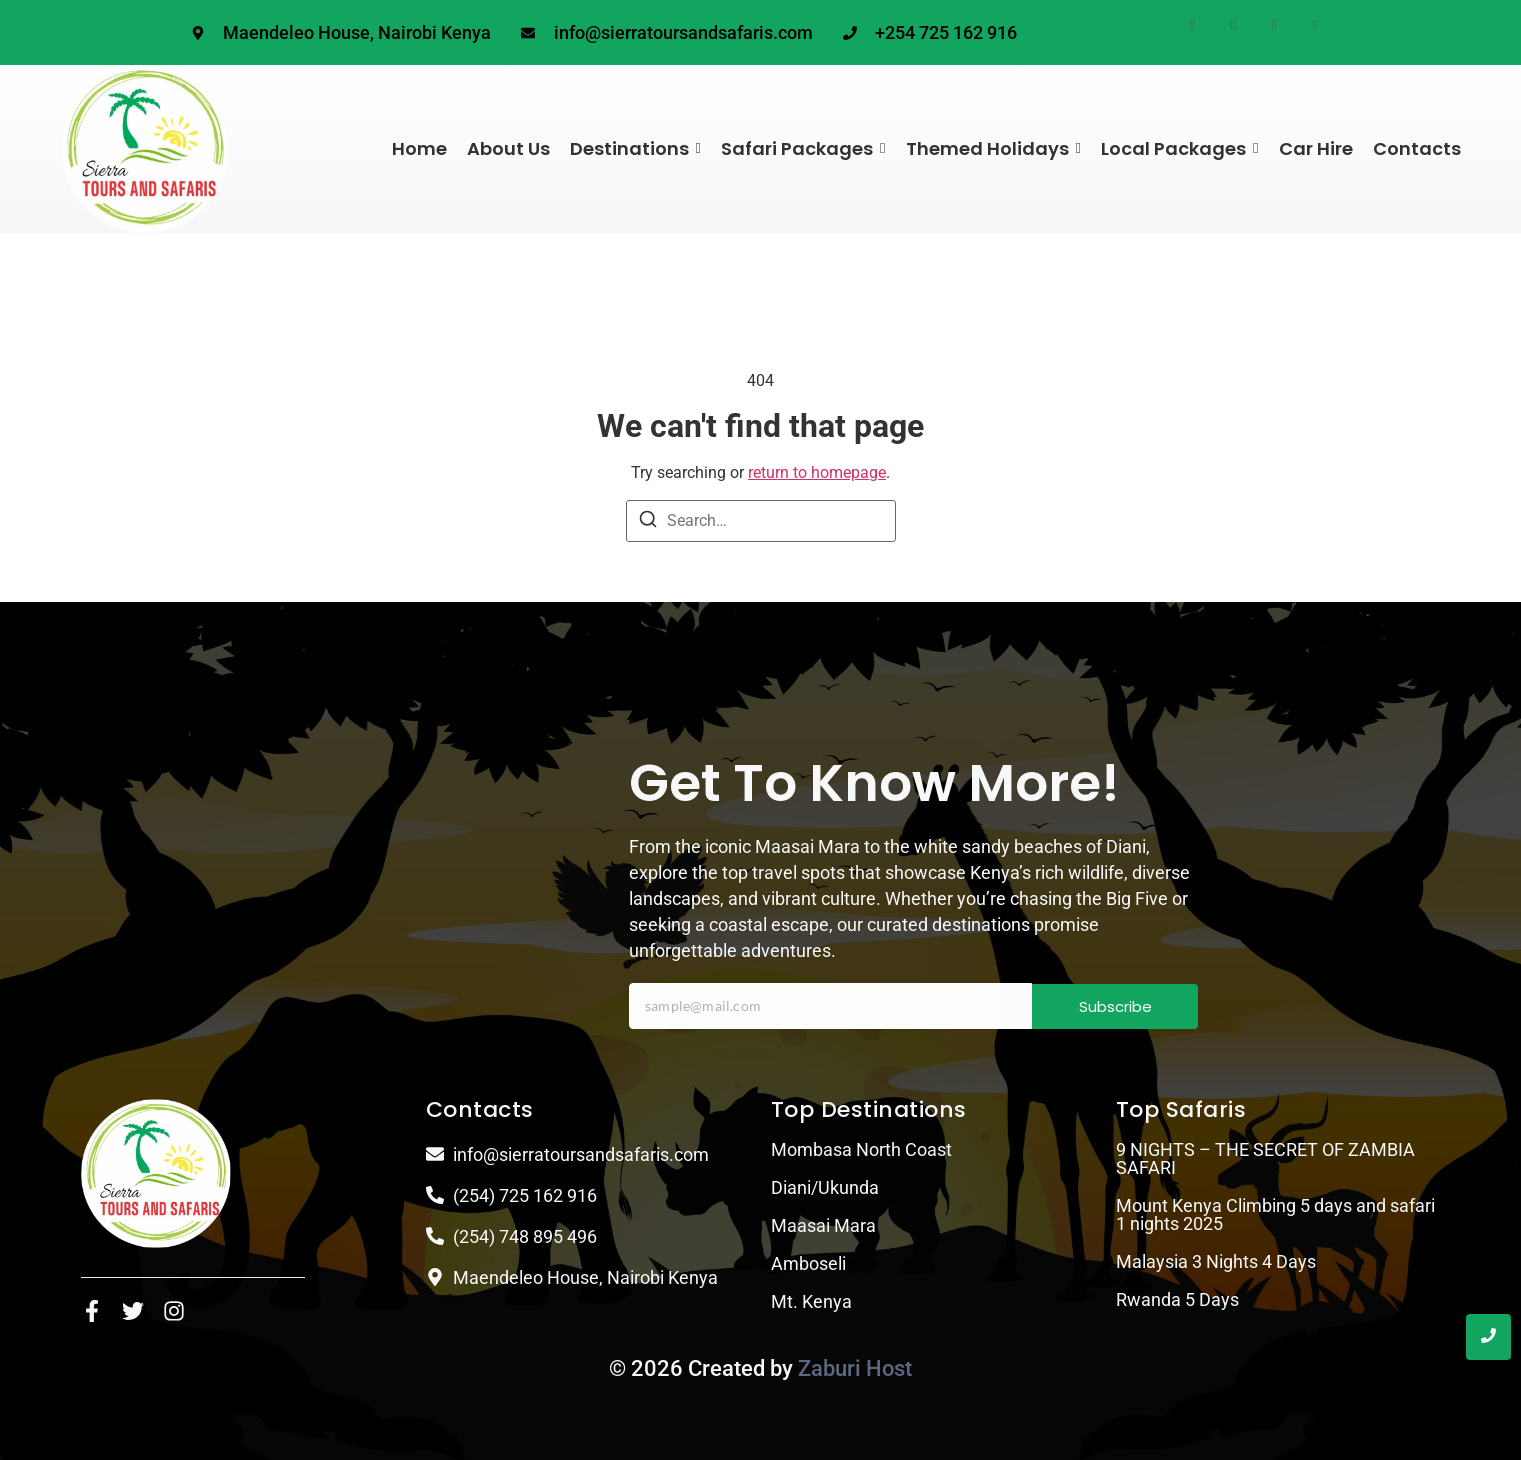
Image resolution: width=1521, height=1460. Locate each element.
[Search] (648, 522)
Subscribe (1115, 1006)
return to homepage (817, 472)
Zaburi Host (855, 1368)
